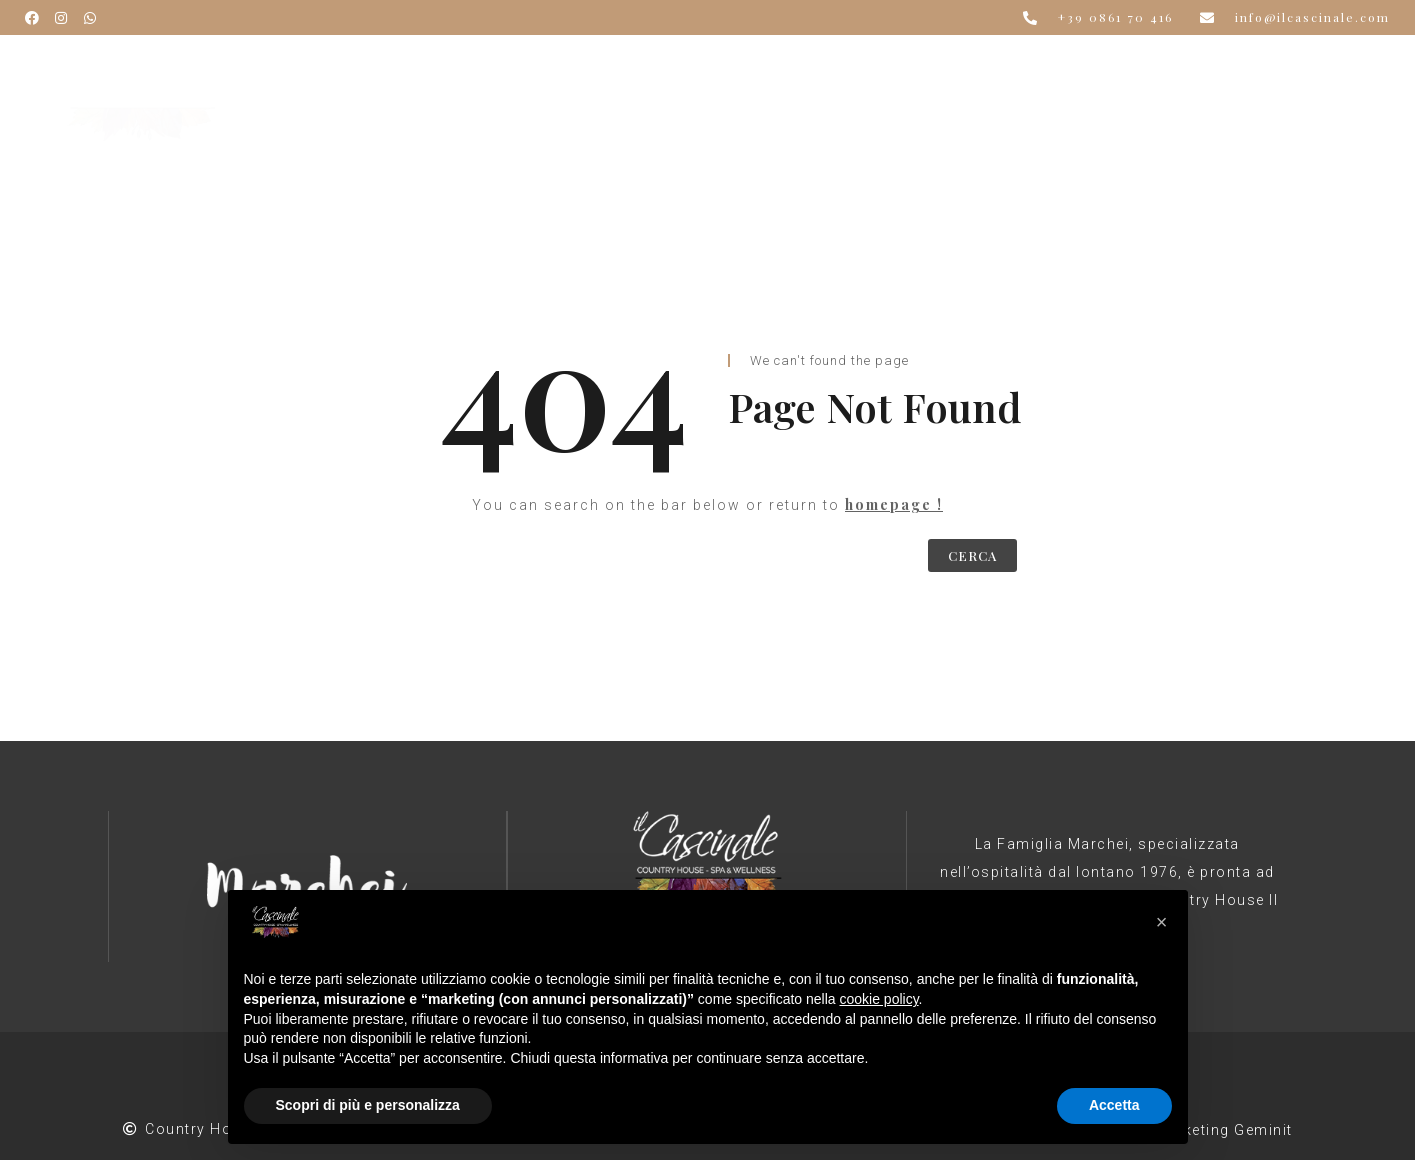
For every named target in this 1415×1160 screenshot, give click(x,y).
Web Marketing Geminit (1205, 1130)
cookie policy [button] (878, 999)
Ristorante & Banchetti (607, 76)
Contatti (338, 106)
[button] (1162, 922)
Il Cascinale (432, 76)
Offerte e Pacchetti (1097, 76)
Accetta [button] (1114, 1105)
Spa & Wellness (796, 76)
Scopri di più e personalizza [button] (368, 1105)
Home (328, 76)
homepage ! (894, 504)
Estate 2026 (939, 76)
